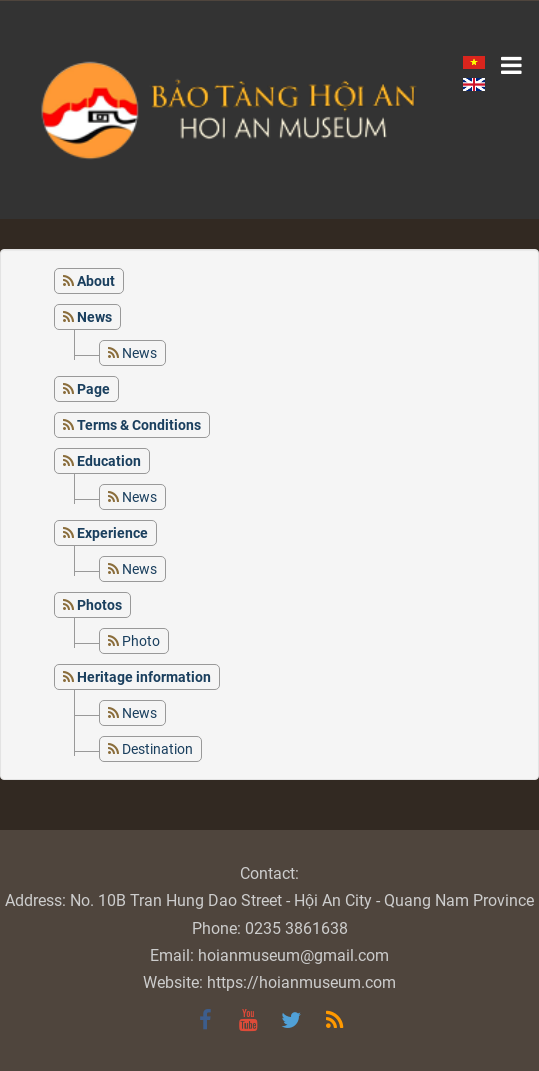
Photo (141, 641)
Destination (157, 749)
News (139, 353)
